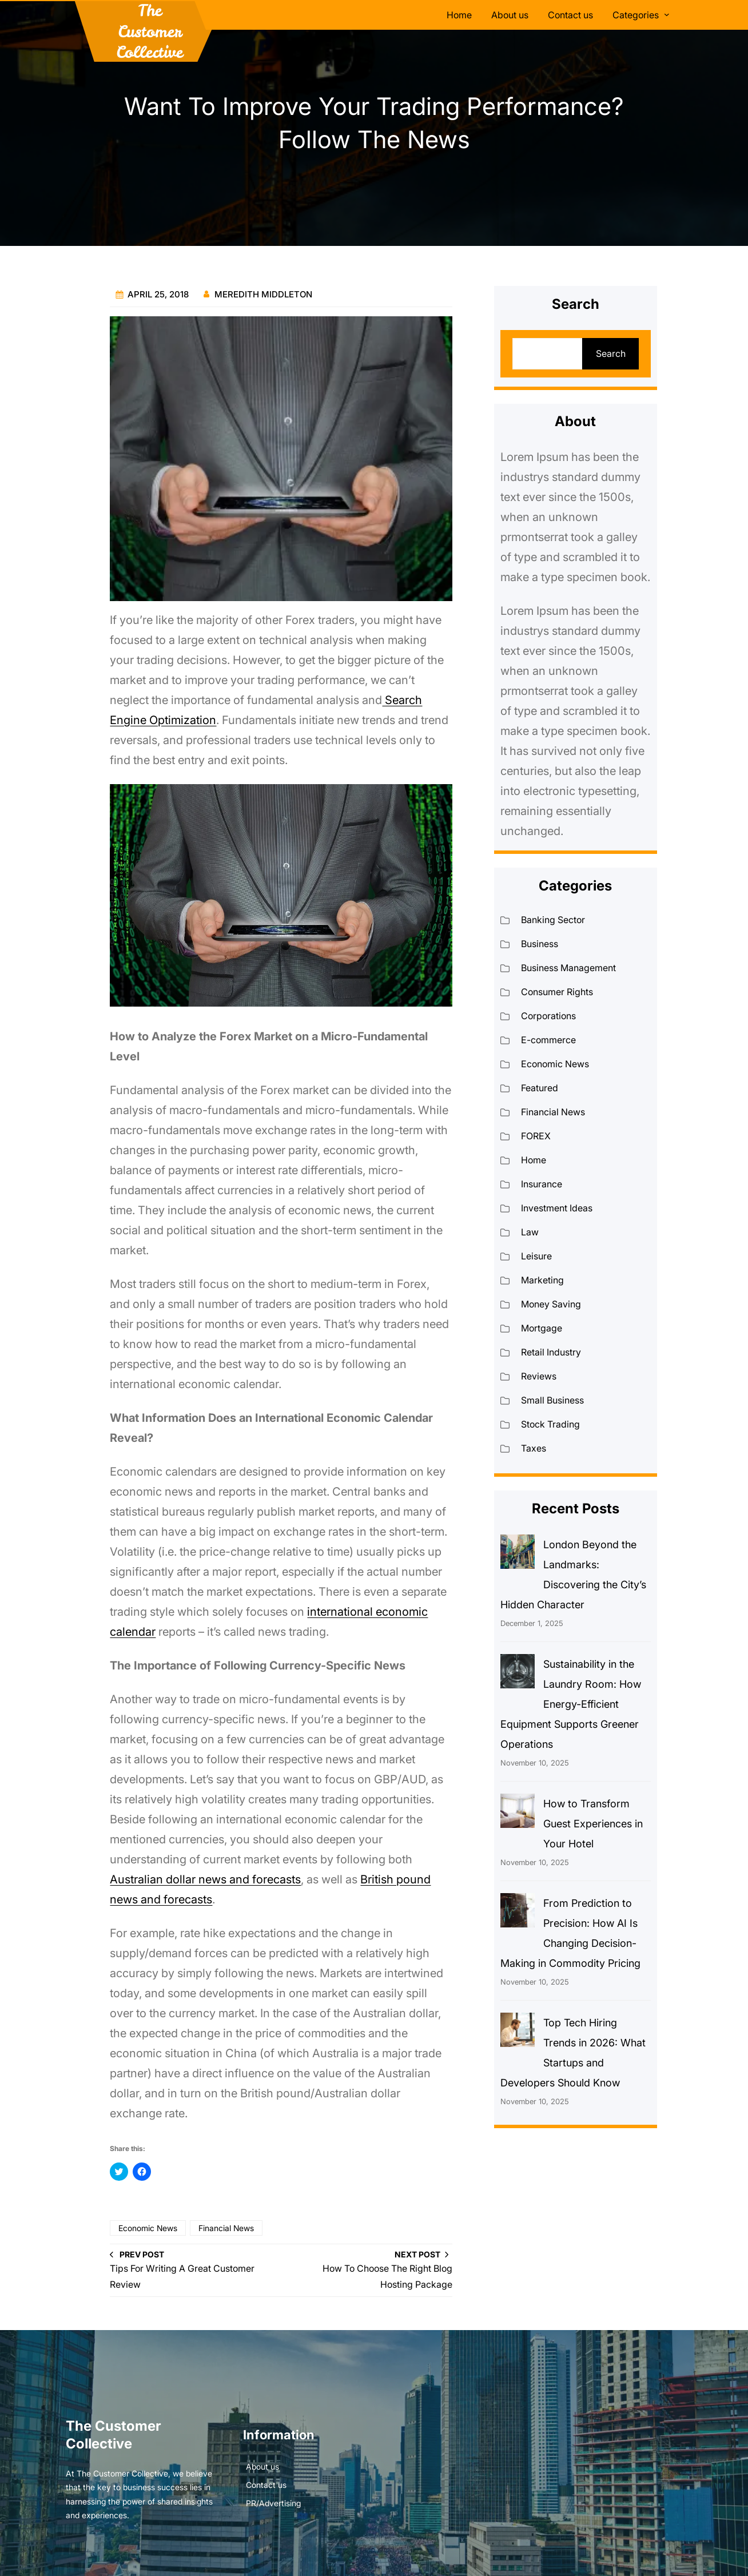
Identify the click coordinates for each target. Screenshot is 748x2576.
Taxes (533, 1448)
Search (611, 353)
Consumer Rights (557, 991)
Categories (635, 15)
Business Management (568, 967)
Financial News (226, 2228)
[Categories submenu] (667, 14)
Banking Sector (553, 919)
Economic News (147, 2228)
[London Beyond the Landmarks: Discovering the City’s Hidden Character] (517, 1555)
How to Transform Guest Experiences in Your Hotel (593, 1824)
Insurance (541, 1184)
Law (530, 1232)
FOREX (536, 1136)
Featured (539, 1088)
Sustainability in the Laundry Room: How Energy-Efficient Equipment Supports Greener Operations (570, 1704)
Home (533, 1160)
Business (539, 943)
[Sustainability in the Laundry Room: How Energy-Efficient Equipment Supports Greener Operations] (517, 1674)
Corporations (548, 1015)
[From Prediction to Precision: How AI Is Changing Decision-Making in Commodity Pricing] (517, 1913)
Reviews (538, 1376)
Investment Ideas (556, 1208)
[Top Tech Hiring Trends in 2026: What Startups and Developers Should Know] (517, 2033)
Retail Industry (551, 1352)
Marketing (542, 1280)
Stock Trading (550, 1424)
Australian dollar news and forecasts (205, 1879)
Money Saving (551, 1304)
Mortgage (541, 1328)
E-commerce (548, 1039)
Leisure (536, 1256)
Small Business (552, 1400)
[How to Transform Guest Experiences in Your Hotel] (517, 1814)
